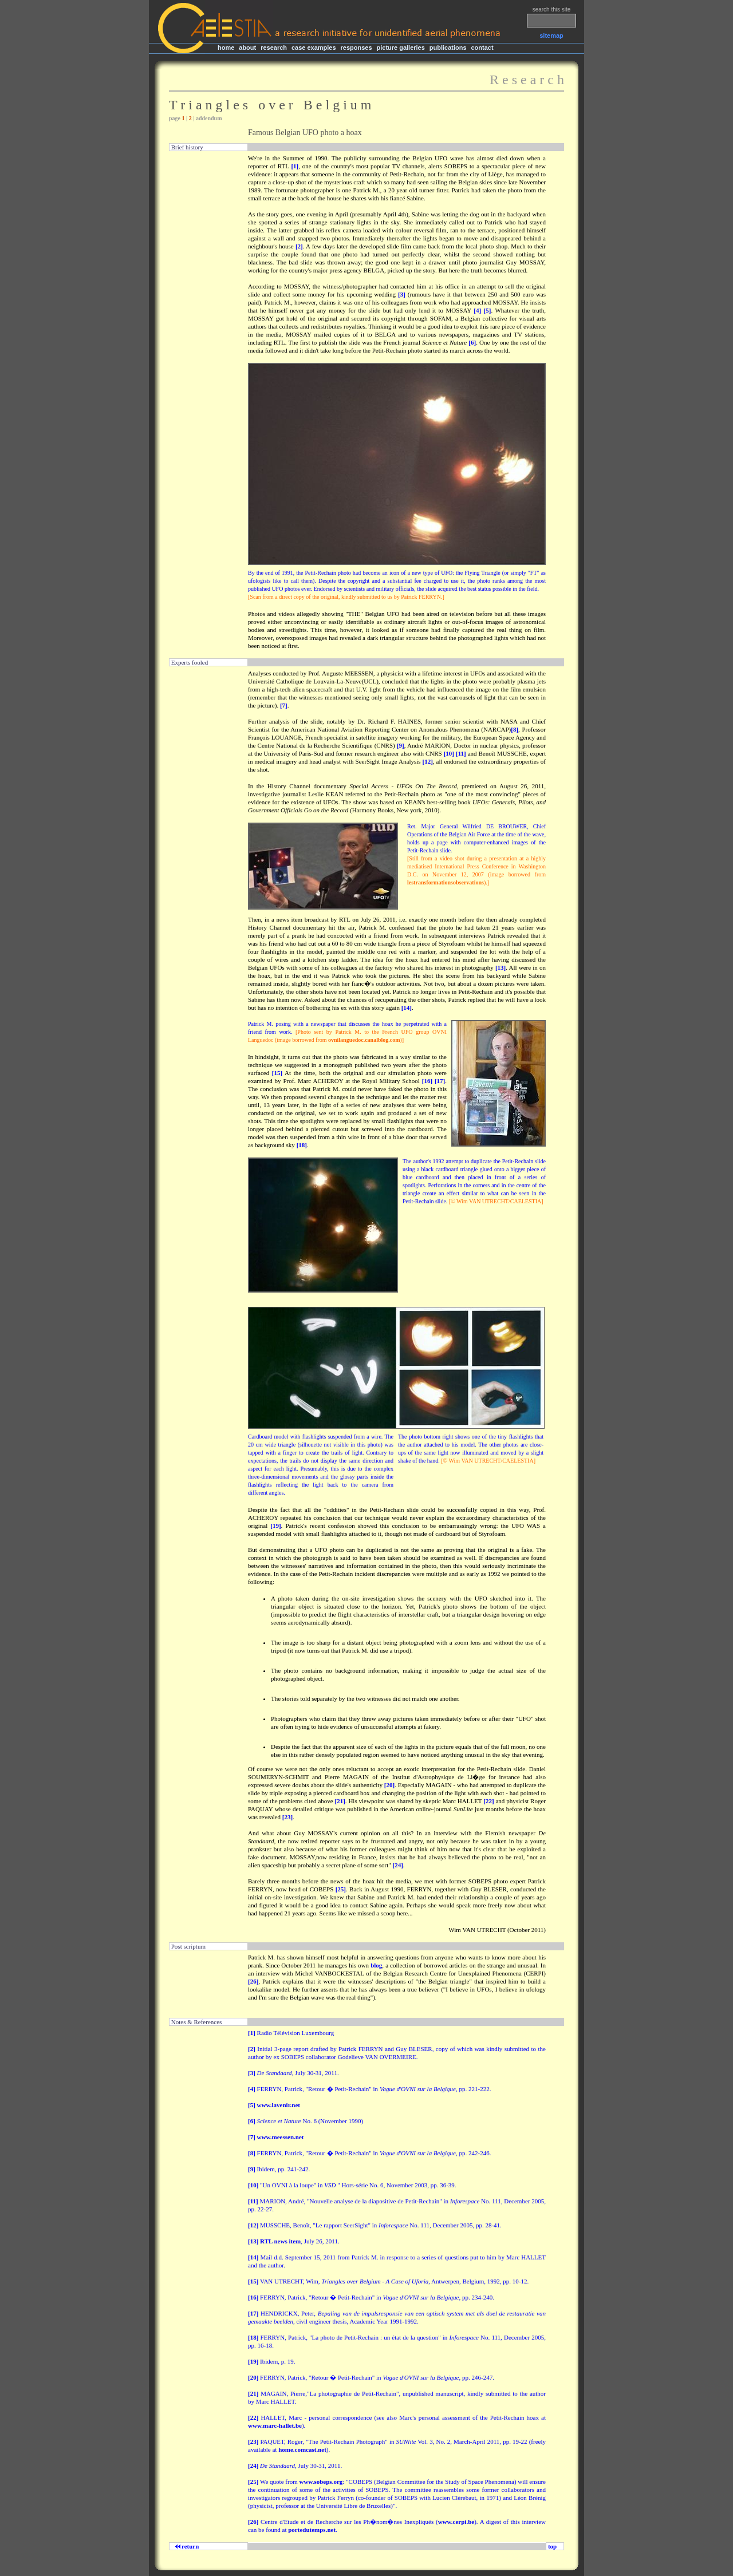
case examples (313, 47)
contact (482, 47)
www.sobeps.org (320, 2481)
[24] (398, 1865)
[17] (440, 1080)
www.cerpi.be (456, 2521)
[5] (487, 310)
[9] (400, 745)
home (226, 47)
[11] (461, 753)
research (274, 47)
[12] (428, 761)
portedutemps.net (312, 2529)
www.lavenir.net (278, 2104)
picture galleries (400, 47)
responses (356, 47)
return (188, 2546)
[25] (341, 1889)
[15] (277, 1072)
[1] (294, 166)
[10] (449, 753)
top (552, 2546)
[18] (302, 1144)
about (247, 47)
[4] (477, 310)
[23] (287, 1817)
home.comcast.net (302, 2449)
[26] (253, 1981)
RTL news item (280, 2241)
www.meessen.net (280, 2137)
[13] (500, 967)
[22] (488, 1800)
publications (448, 47)
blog (376, 1965)
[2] (299, 246)
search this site (552, 9)
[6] (472, 342)
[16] (427, 1080)
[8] (514, 729)
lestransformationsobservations (445, 882)
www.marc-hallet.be (275, 2425)
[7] (283, 705)
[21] (340, 1800)
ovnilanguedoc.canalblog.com (364, 1040)
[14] (406, 1007)
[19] (275, 1525)
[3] (401, 294)
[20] (389, 1784)
